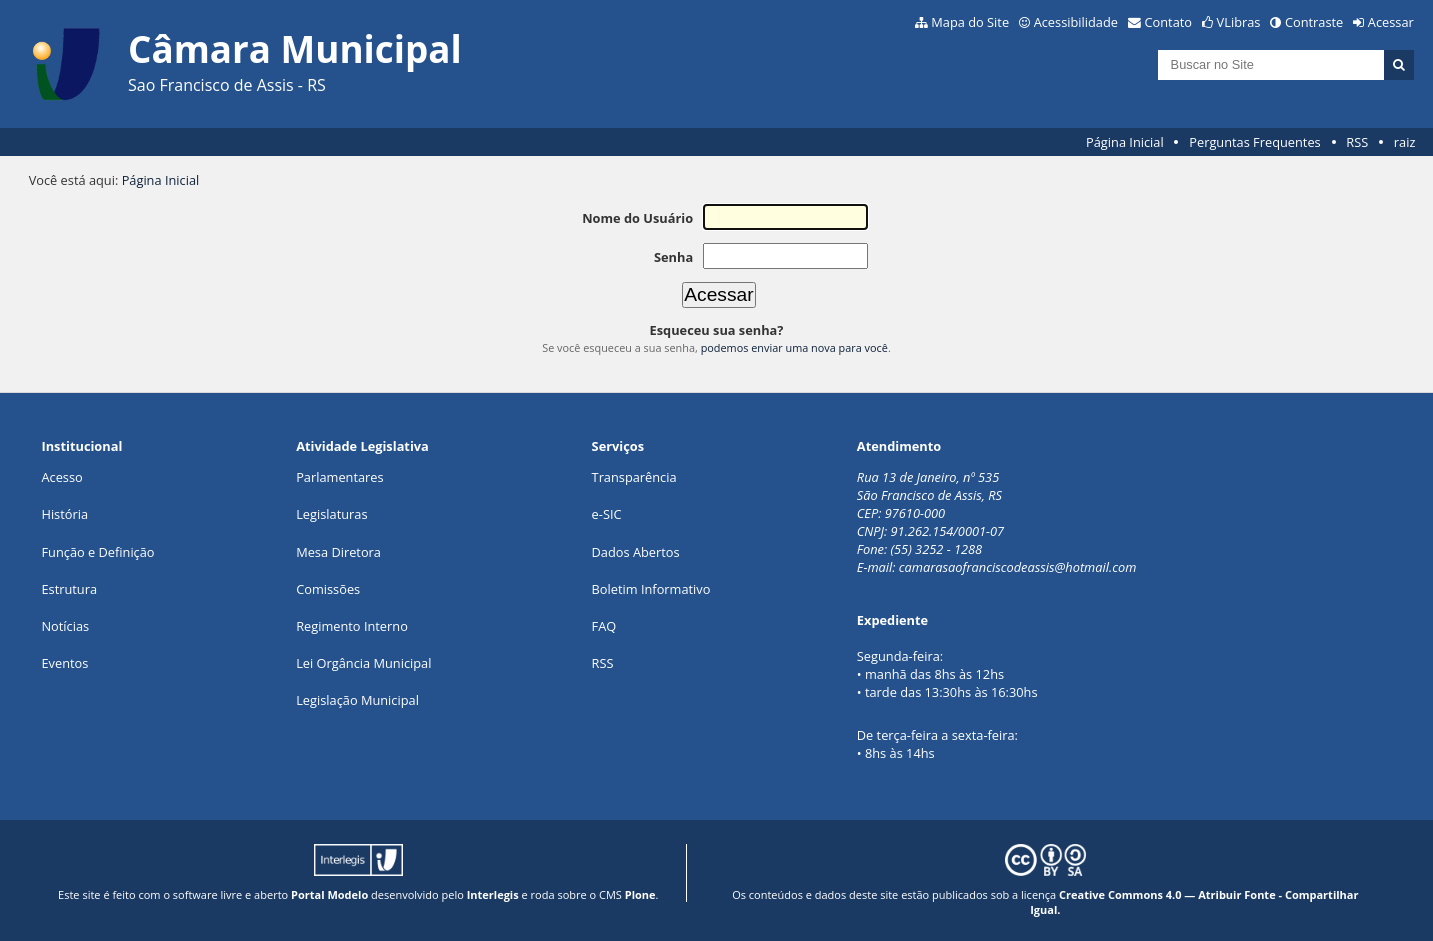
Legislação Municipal (357, 700)
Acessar (1391, 22)
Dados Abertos (636, 552)
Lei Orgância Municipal (363, 663)
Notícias (65, 626)
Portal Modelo (329, 894)
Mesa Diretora (338, 552)
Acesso (61, 477)
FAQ (604, 626)
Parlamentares (339, 477)
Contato (1169, 22)
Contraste (1314, 22)
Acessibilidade (1076, 22)
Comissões (328, 589)
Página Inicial (1125, 142)
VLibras (1239, 22)
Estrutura (69, 589)
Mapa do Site (970, 22)
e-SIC (607, 514)
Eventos (64, 663)
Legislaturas (331, 514)
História (64, 514)
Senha (673, 257)
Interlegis (493, 894)
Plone (640, 894)
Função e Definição (97, 552)
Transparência (634, 477)
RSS (1357, 142)
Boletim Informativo (651, 589)
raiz (1405, 142)
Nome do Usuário (637, 218)
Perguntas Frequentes (1254, 142)
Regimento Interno (352, 626)
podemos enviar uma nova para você (794, 347)
